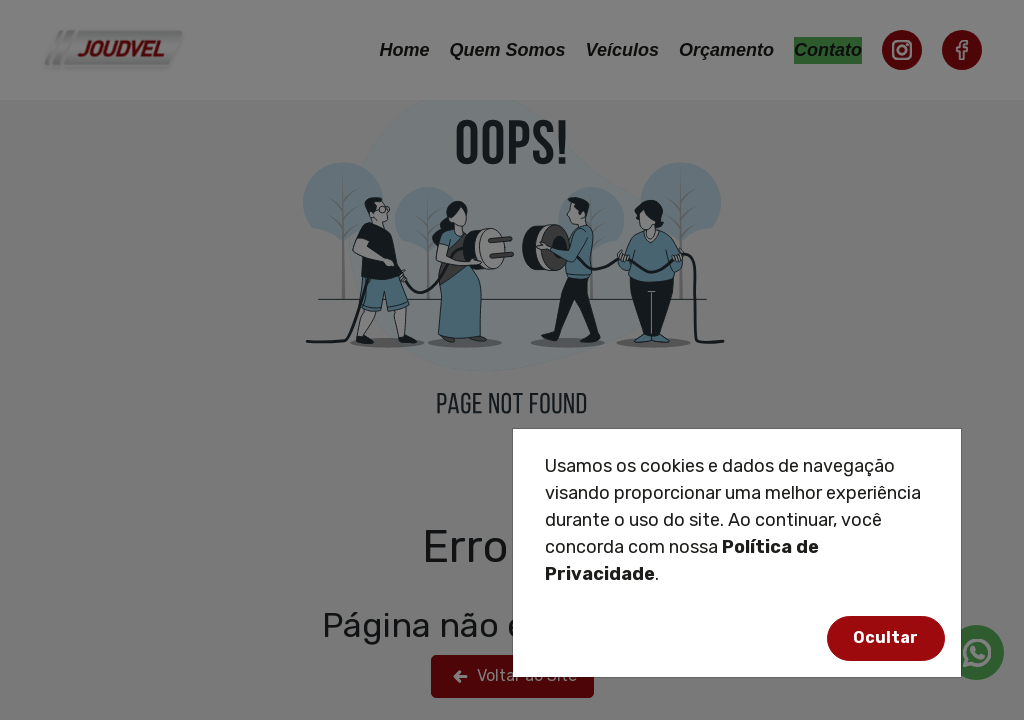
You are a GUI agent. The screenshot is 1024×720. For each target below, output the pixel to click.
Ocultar (885, 637)
